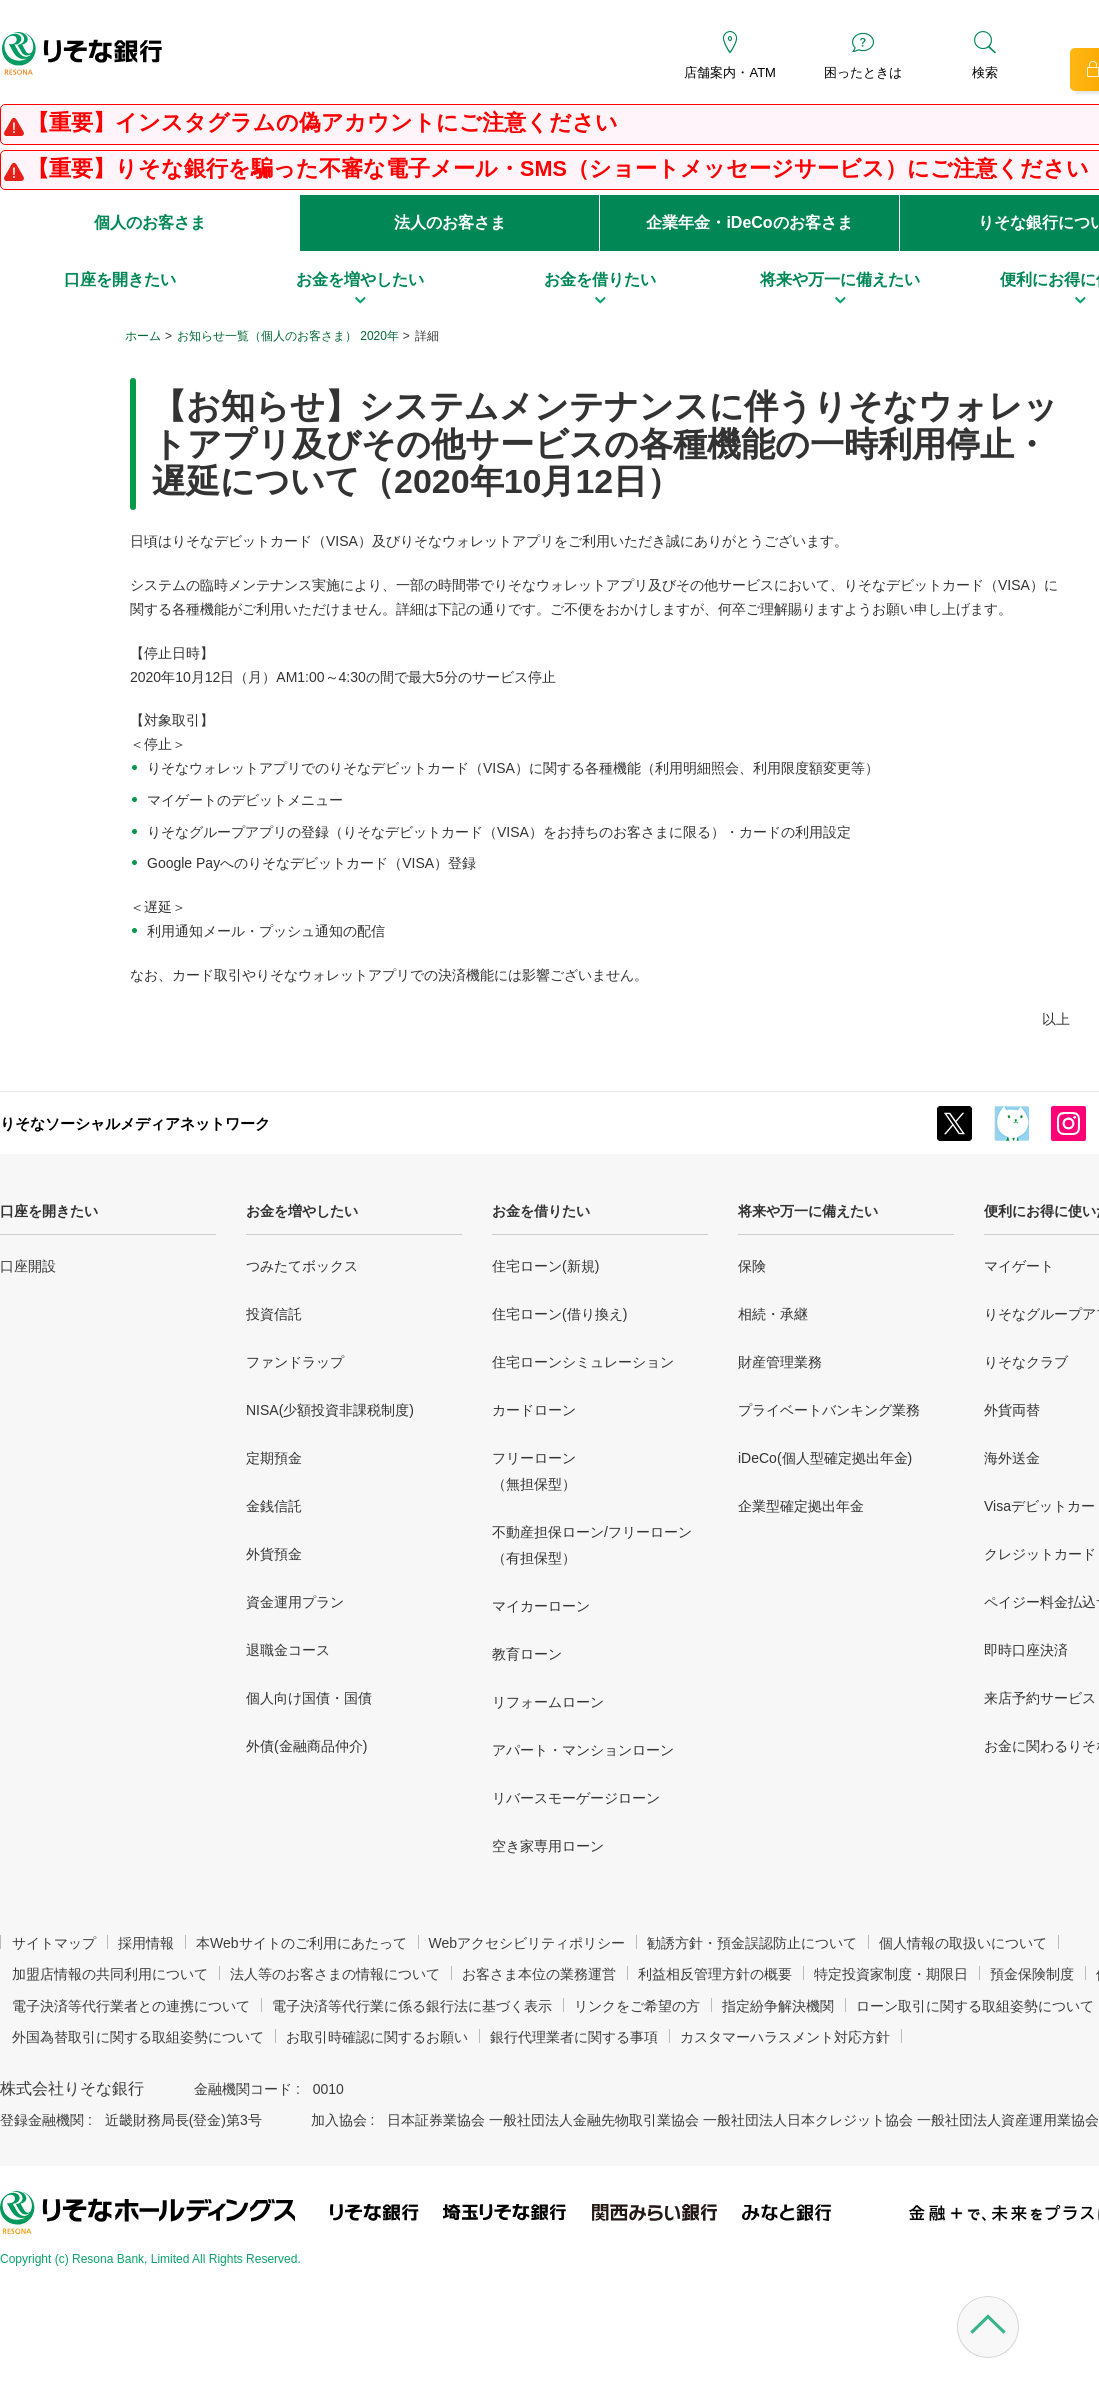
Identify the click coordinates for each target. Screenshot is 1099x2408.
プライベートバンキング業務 (829, 1410)
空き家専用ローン (548, 1846)
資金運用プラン (295, 1602)
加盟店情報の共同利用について (110, 1974)
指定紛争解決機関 (778, 2006)
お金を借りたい (541, 1211)
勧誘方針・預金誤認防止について (752, 1943)
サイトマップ (54, 1943)
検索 (985, 72)
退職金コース (288, 1650)
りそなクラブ (1026, 1362)
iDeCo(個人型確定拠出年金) (825, 1458)
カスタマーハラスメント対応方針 (785, 2037)
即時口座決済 (1026, 1650)
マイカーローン (541, 1606)
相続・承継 (773, 1314)
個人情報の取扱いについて (963, 1943)
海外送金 (1012, 1458)
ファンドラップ (295, 1362)
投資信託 (274, 1314)
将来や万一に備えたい (808, 1211)
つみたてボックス (302, 1266)
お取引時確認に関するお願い (377, 2037)
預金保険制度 (1032, 1974)
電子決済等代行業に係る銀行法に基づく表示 (412, 2006)
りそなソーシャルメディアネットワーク (135, 1123)
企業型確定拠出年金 (801, 1506)
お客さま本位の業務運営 (539, 1974)
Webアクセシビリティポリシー (527, 1943)
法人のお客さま (450, 222)
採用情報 (146, 1943)
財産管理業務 (780, 1362)
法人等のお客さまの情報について (335, 1974)
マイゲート (1019, 1266)
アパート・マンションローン (583, 1750)
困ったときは (863, 72)
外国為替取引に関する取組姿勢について (138, 2037)
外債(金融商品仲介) (306, 1746)
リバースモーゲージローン (576, 1798)
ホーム (143, 336)
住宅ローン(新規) (545, 1266)
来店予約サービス (1040, 1698)
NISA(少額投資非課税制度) (330, 1410)
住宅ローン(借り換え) (559, 1314)
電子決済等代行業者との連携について (131, 2006)
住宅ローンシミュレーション (583, 1362)
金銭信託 (274, 1506)
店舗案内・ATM (729, 72)
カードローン (534, 1410)
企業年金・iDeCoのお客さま (749, 222)
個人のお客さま (150, 222)
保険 (752, 1266)
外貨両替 (1012, 1410)
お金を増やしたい (302, 1211)
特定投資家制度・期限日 (891, 1974)
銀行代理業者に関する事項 (574, 2037)
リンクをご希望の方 (637, 2006)
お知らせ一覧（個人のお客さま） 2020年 (288, 336)
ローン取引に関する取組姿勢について (975, 2006)
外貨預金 (274, 1554)
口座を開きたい (49, 1211)
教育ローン (527, 1654)
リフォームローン (548, 1702)
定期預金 (274, 1458)
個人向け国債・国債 (309, 1698)
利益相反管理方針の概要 (715, 1974)
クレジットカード (1040, 1554)
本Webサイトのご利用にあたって (301, 1943)
